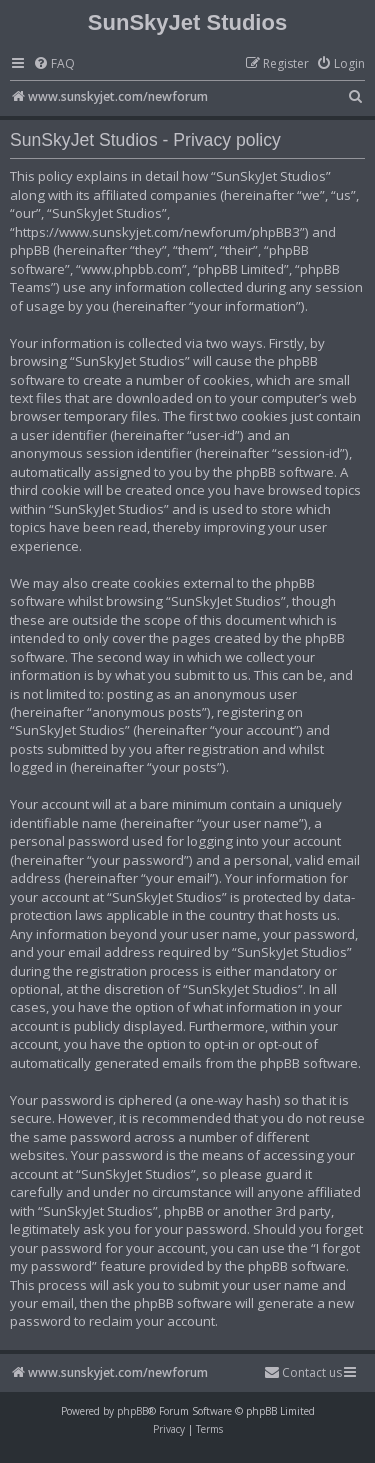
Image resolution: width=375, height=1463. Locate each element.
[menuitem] (54, 64)
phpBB (132, 1411)
